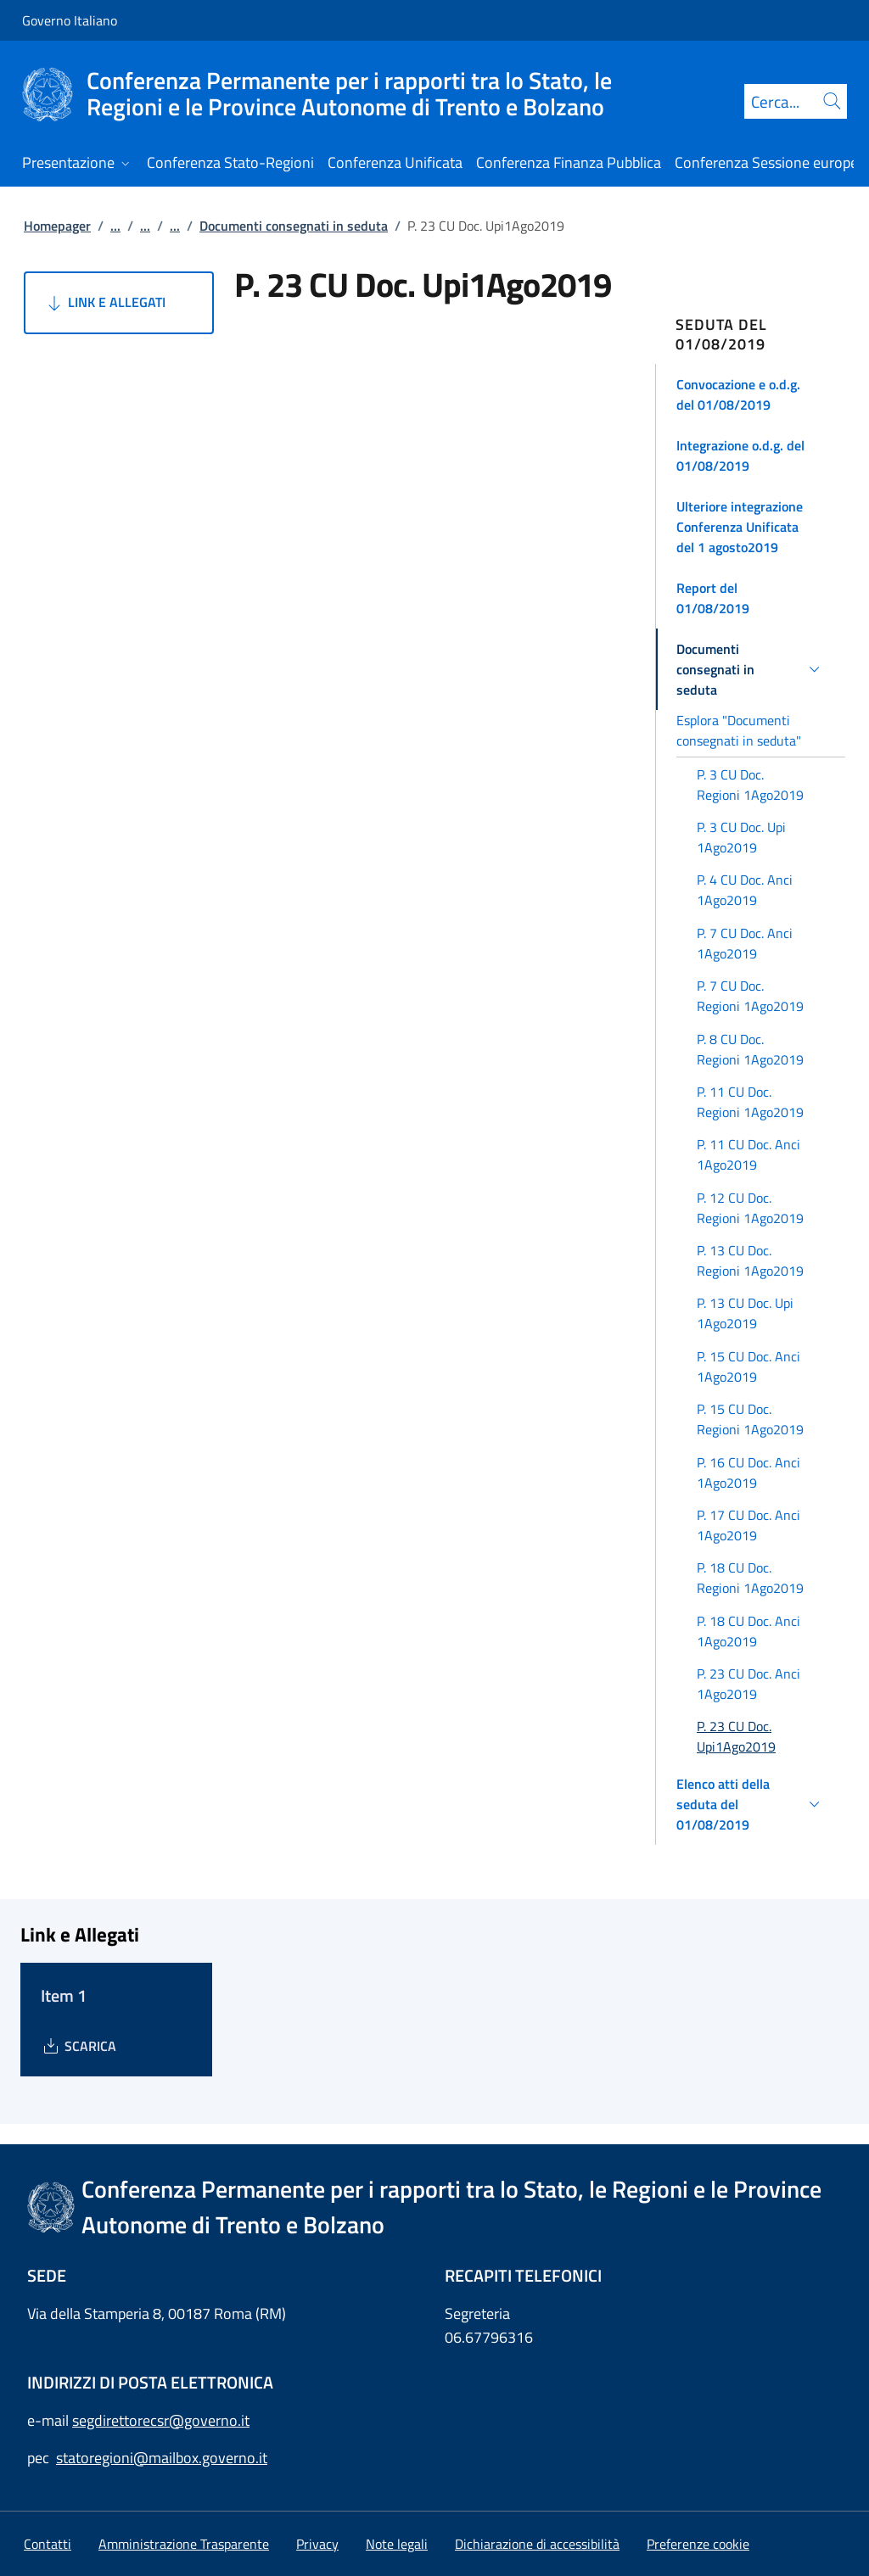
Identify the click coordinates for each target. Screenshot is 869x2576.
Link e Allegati (104, 303)
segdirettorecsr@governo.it (160, 2420)
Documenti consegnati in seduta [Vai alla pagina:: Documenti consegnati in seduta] (293, 225)
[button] (750, 394)
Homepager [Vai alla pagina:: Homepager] (57, 225)
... (115, 225)
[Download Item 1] (78, 2046)
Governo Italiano (69, 20)
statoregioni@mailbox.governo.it (161, 2457)
